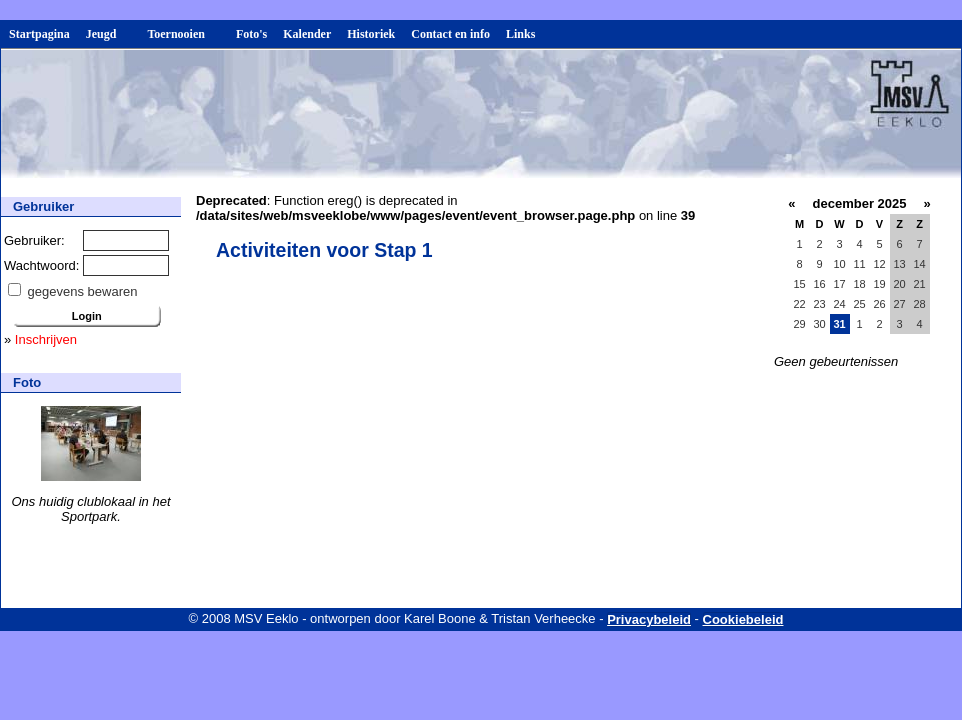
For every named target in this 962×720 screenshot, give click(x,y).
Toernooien (183, 34)
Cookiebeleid (743, 619)
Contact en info (450, 34)
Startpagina (39, 34)
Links (520, 34)
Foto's (251, 34)
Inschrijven (46, 339)
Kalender (307, 34)
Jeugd (109, 34)
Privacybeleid (649, 619)
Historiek (371, 34)
